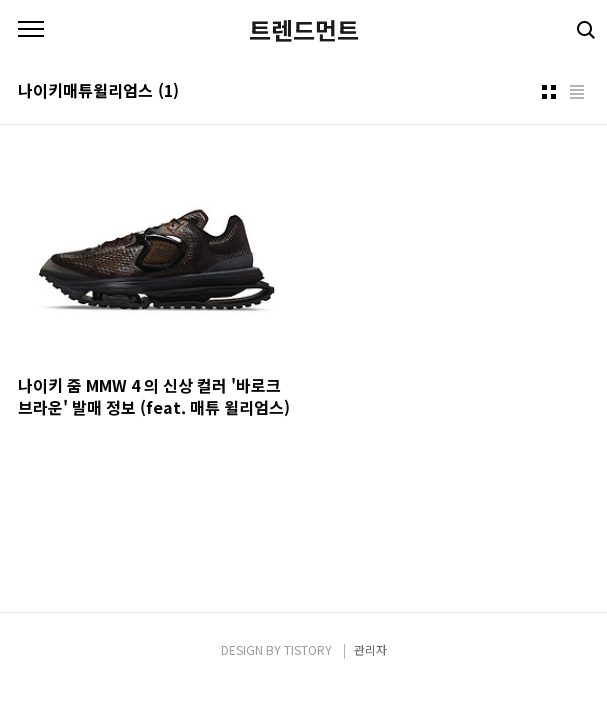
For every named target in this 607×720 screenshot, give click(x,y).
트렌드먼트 (304, 30)
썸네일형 (549, 92)
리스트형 (577, 92)
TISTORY (308, 649)
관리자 (370, 649)
